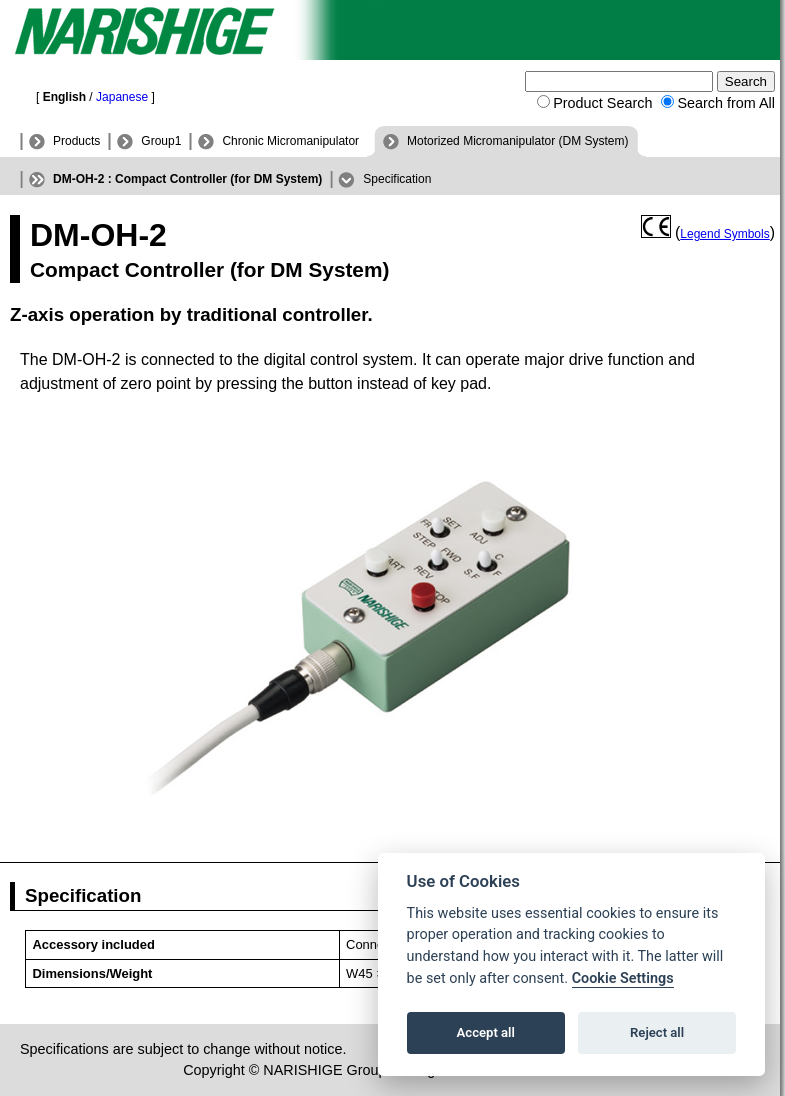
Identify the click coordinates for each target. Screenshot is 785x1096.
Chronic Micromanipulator (290, 141)
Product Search (602, 103)
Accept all (486, 1032)
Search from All (726, 103)
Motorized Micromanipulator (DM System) (517, 141)
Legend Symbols (724, 234)
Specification (397, 179)
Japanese (122, 97)
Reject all (657, 1032)
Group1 (161, 141)
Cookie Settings (623, 978)
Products (76, 141)
